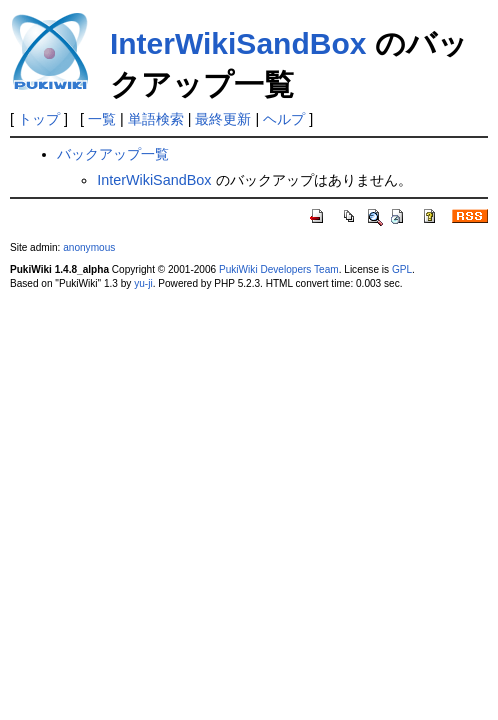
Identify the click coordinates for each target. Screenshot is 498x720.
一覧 (102, 119)
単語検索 (156, 119)
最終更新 (223, 119)
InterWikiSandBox (238, 43)
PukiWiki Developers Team (279, 269)
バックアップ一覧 (113, 154)
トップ (39, 119)
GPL (402, 269)
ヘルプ (284, 119)
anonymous (89, 247)
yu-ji (143, 283)
